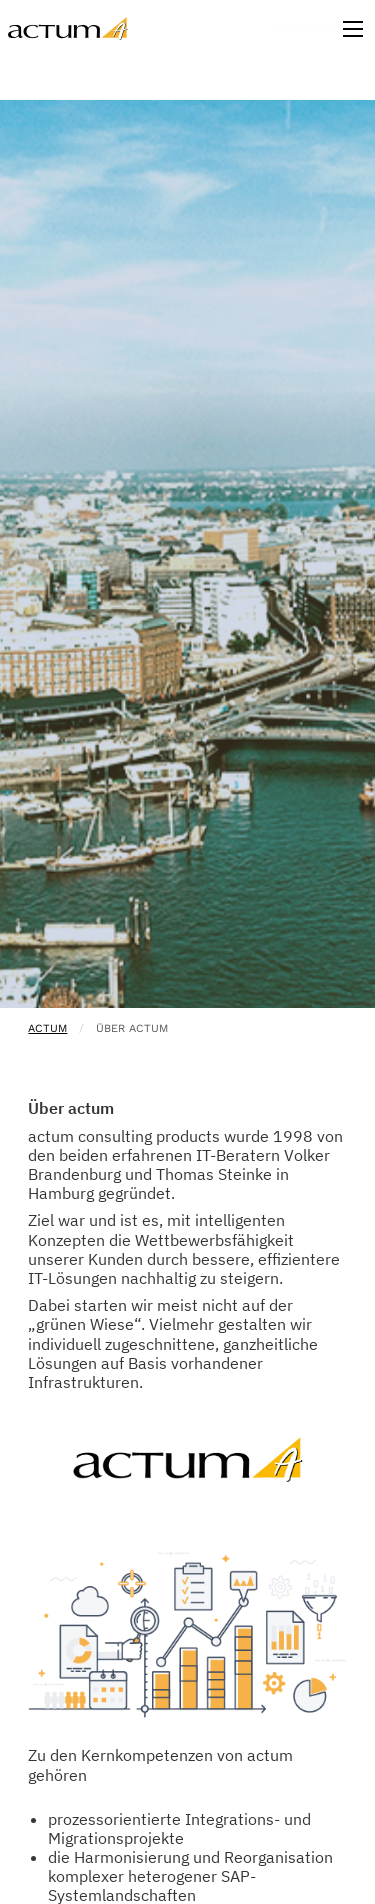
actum (47, 1028)
